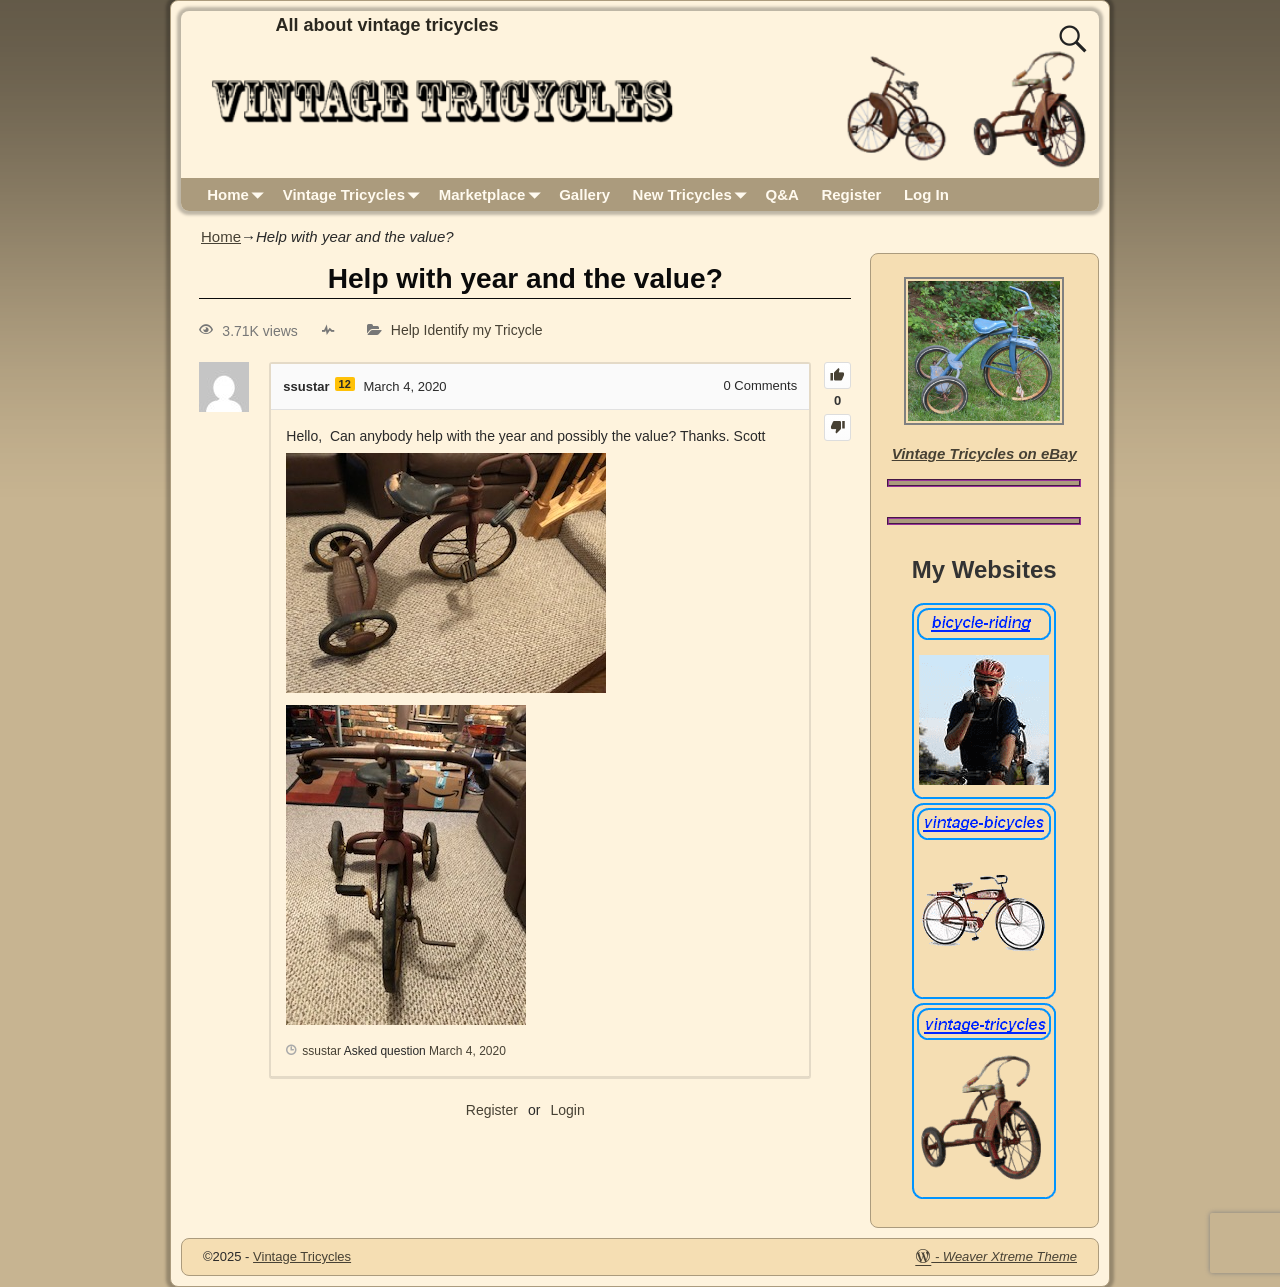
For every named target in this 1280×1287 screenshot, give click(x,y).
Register (851, 194)
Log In (926, 194)
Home (239, 194)
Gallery (584, 194)
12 (345, 384)
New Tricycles (694, 194)
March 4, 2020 (467, 1051)
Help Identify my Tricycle (467, 331)
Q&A (782, 194)
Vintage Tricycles (355, 194)
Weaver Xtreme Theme (1010, 1256)
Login (567, 1110)
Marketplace (493, 194)
